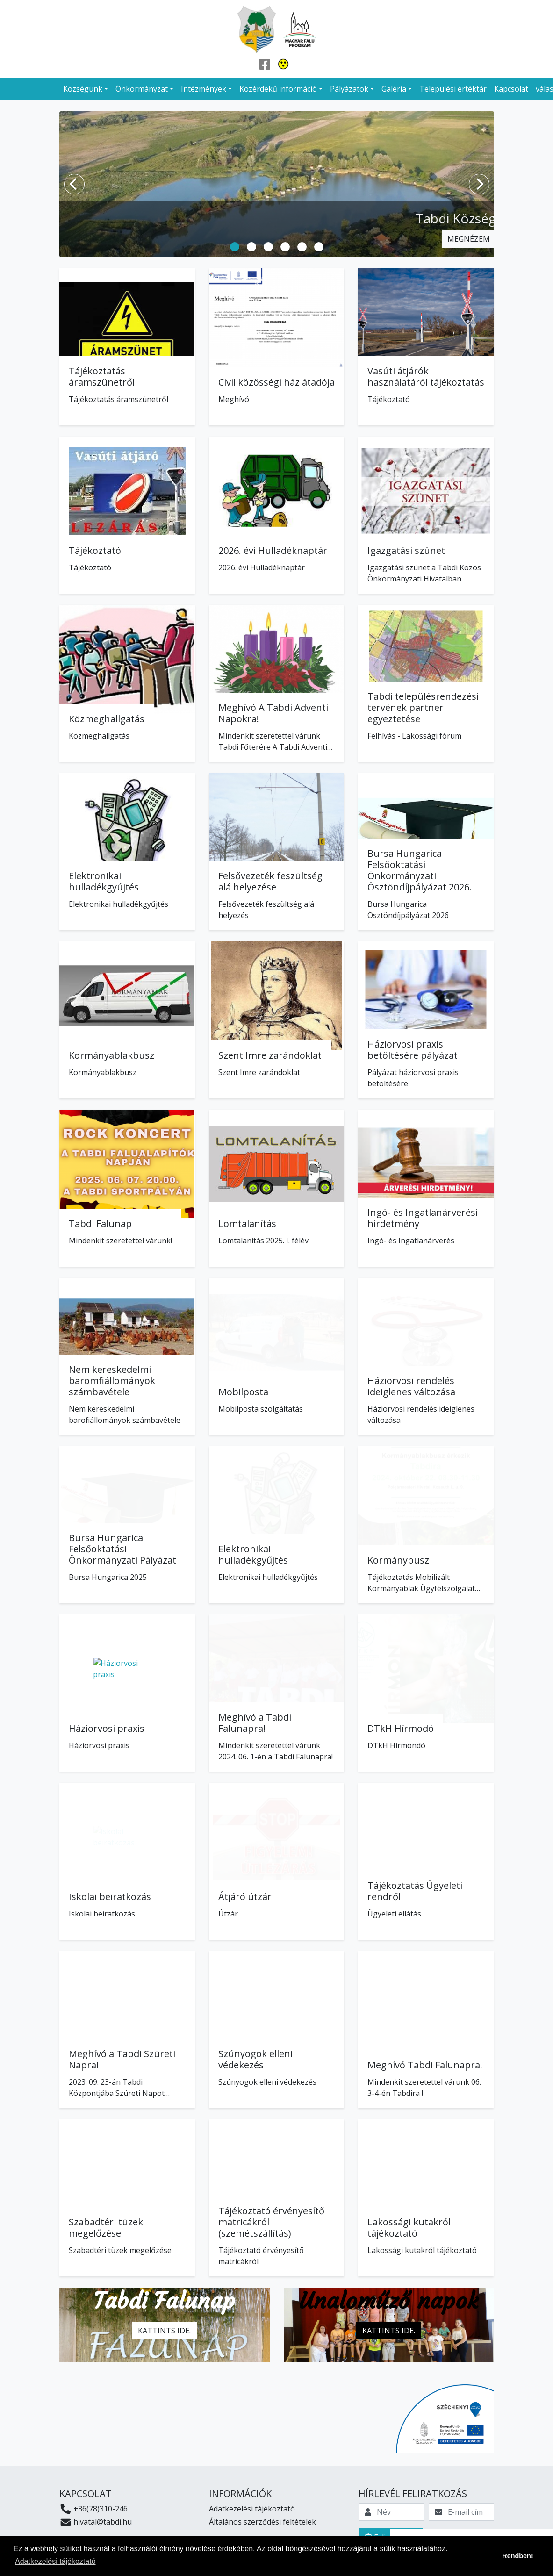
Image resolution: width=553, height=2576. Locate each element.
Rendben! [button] (517, 2556)
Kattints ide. (164, 2330)
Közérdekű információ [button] (278, 89)
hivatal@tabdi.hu (95, 2522)
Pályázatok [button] (349, 89)
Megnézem (468, 239)
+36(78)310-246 (93, 2509)
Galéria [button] (393, 89)
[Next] (479, 184)
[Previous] (74, 184)
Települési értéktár (453, 89)
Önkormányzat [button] (141, 89)
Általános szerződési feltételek (262, 2522)
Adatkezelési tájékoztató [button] (55, 2561)
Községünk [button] (82, 89)
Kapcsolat (511, 89)
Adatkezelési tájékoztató (252, 2509)
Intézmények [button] (203, 89)
